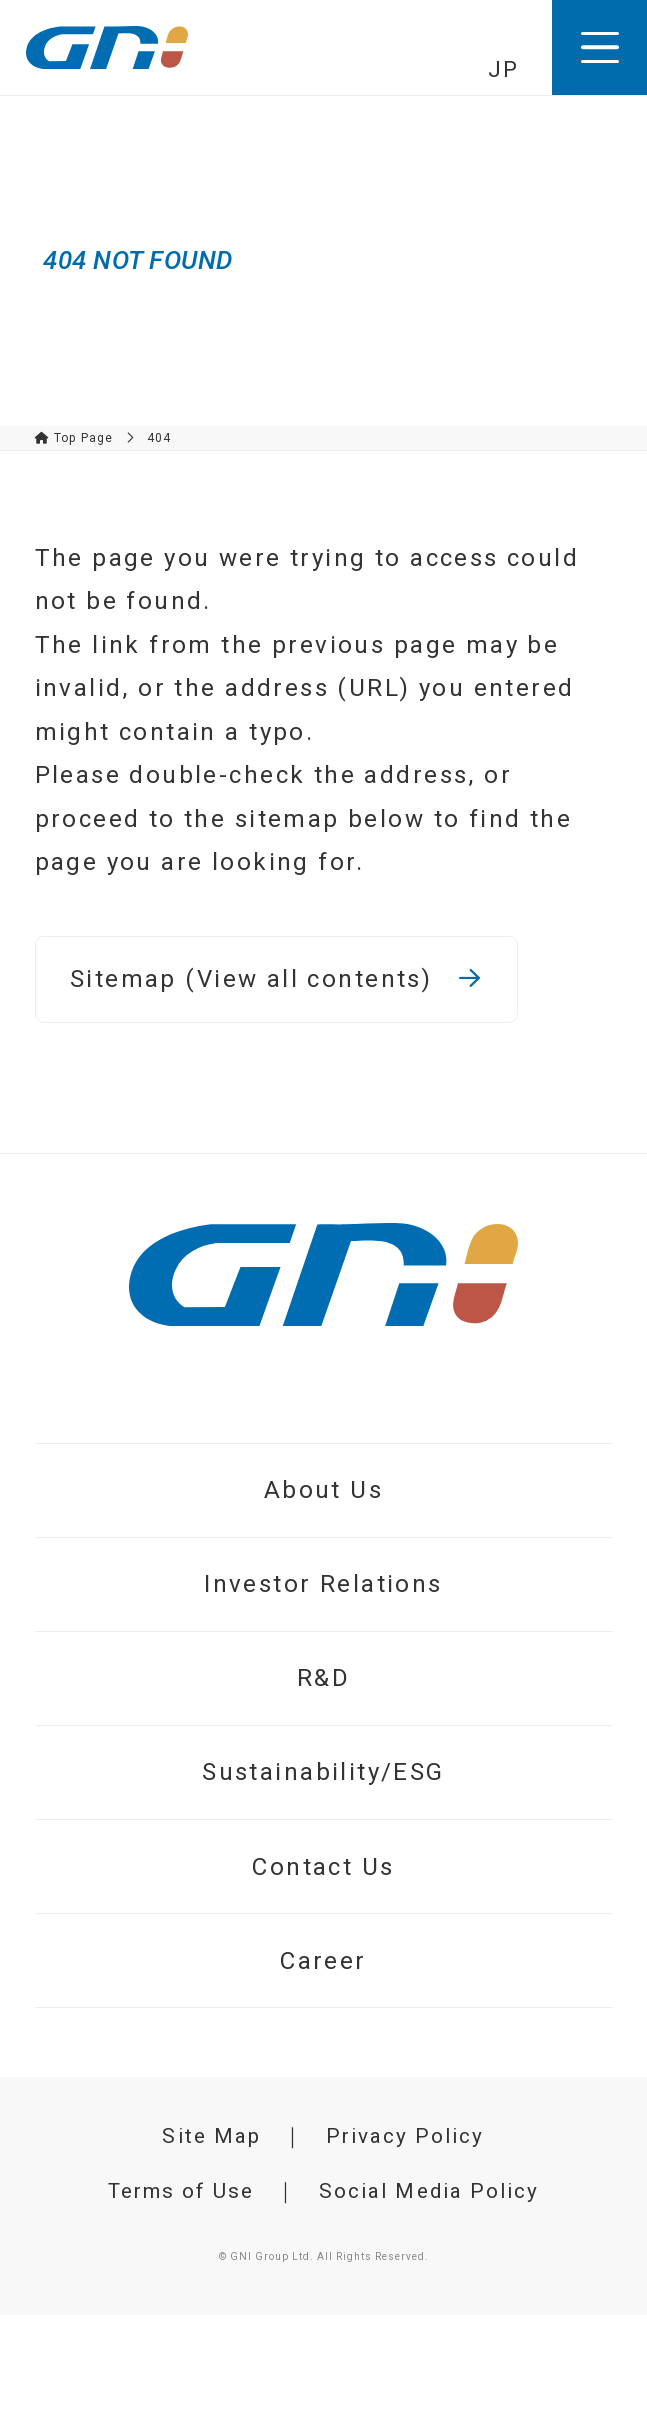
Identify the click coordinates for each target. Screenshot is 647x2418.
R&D (323, 1678)
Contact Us (323, 1867)
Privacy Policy (405, 2136)
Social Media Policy (429, 2191)
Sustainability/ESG (323, 1772)
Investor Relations (323, 1584)
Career (323, 1961)
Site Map (211, 2136)
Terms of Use (181, 2191)
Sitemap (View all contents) (276, 979)
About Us (323, 1490)
